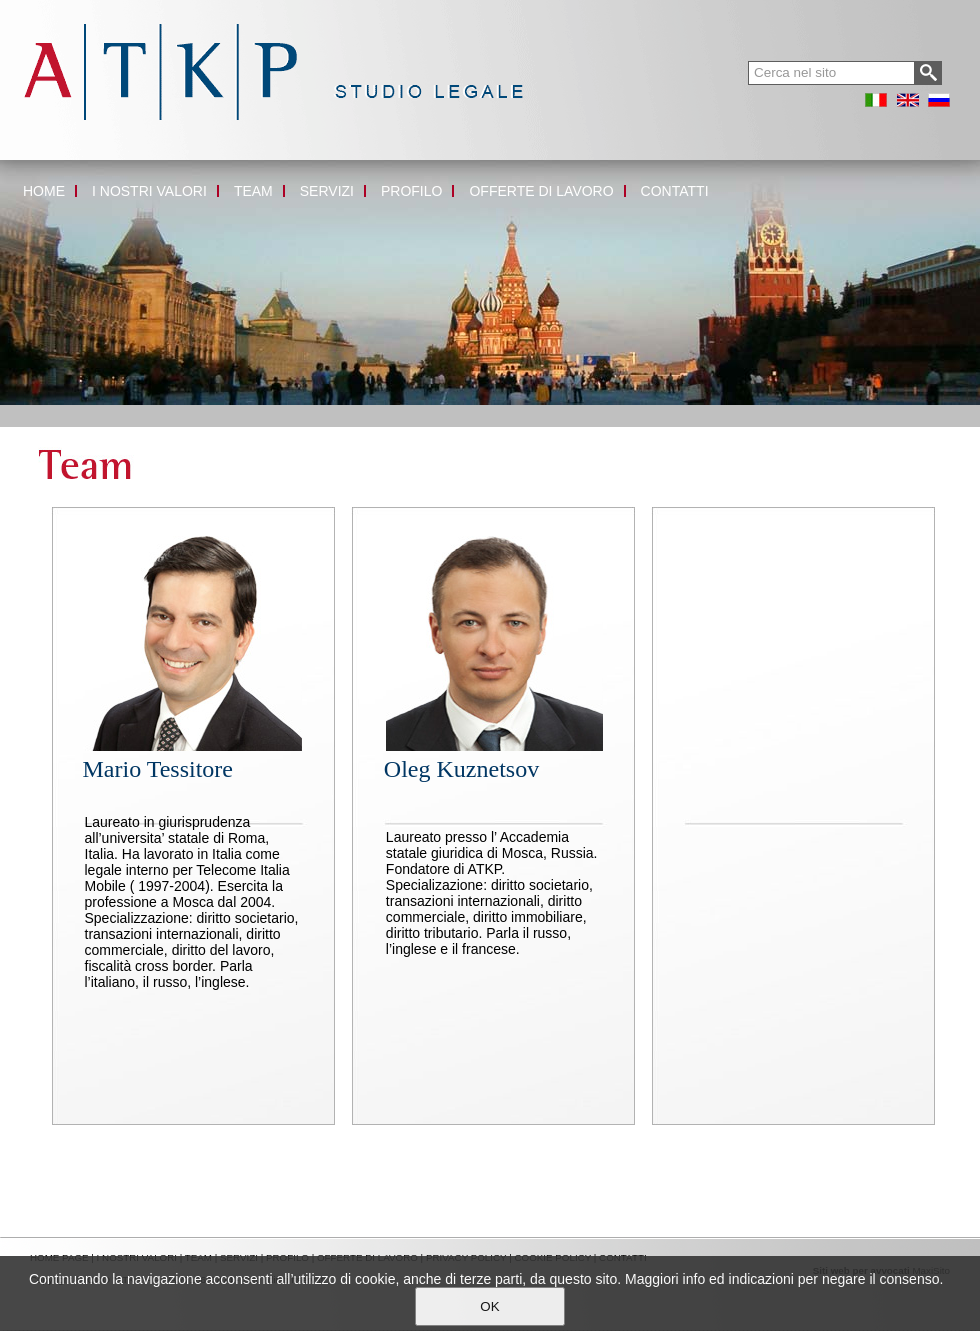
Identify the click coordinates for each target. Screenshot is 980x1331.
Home (17, 412)
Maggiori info (665, 1279)
